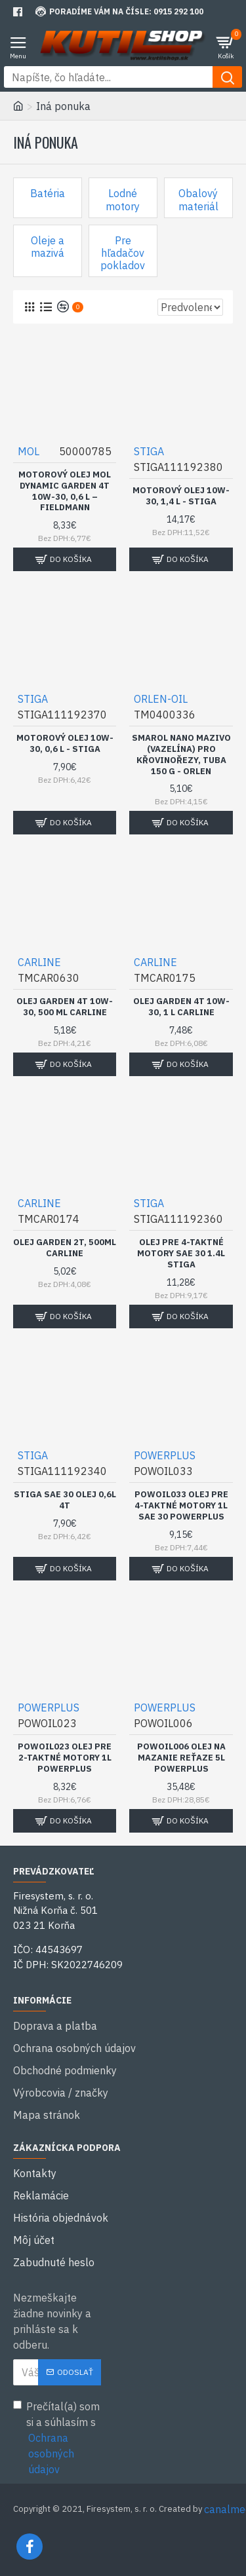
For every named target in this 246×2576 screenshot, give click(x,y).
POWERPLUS (164, 1455)
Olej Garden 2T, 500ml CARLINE (64, 1248)
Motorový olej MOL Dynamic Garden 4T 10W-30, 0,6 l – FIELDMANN (64, 491)
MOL (28, 451)
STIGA (149, 451)
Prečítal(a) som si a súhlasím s (57, 2438)
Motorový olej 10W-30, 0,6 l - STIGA (64, 744)
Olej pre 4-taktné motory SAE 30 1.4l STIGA (181, 1253)
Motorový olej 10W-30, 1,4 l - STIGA (181, 496)
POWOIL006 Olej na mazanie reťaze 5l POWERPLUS (181, 1758)
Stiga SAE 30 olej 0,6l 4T (65, 1500)
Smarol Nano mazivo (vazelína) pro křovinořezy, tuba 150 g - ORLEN (181, 755)
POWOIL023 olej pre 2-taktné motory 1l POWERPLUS (65, 1758)
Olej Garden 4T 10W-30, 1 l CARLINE (181, 1007)
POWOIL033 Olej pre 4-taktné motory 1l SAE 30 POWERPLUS (181, 1505)
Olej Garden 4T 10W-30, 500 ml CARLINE (64, 1007)
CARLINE (39, 962)
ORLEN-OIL (161, 698)
